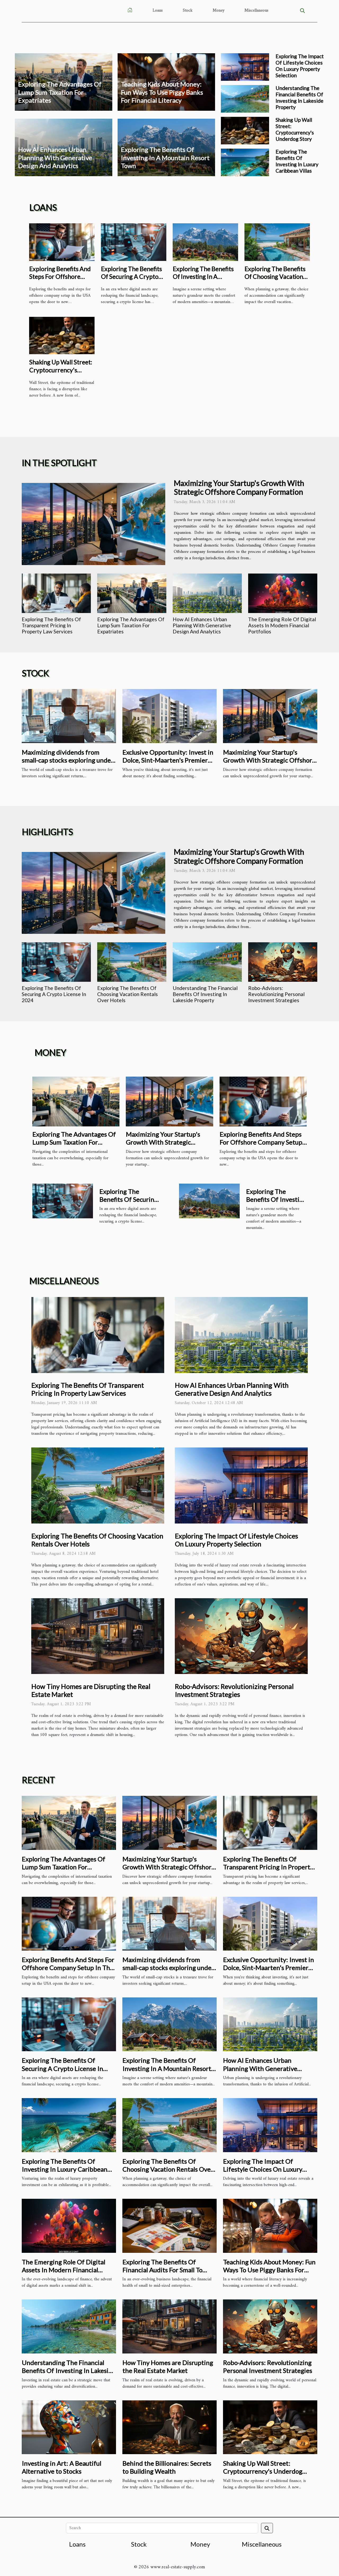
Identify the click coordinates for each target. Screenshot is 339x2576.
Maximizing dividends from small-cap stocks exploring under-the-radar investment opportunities (68, 764)
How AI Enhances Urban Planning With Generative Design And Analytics (55, 158)
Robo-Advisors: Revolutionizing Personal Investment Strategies (276, 994)
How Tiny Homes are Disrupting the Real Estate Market (167, 2366)
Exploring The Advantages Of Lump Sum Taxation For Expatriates (59, 92)
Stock (188, 10)
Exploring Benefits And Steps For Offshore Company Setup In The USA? (60, 280)
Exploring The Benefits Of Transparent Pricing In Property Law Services (51, 625)
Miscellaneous (256, 10)
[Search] (162, 2528)
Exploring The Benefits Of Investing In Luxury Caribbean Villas (296, 161)
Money (218, 10)
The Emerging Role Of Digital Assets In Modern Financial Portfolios (282, 625)
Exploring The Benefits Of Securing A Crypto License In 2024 (131, 276)
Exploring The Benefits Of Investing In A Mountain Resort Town (165, 158)
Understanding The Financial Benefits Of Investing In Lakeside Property (299, 97)
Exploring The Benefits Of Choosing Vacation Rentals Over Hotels (274, 276)
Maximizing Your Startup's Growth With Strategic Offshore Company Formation (239, 488)
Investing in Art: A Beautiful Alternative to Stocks (61, 2467)
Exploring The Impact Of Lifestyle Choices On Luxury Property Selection (299, 65)
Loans (158, 10)
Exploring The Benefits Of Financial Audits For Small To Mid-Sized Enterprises (162, 2270)
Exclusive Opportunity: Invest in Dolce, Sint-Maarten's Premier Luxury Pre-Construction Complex (167, 764)
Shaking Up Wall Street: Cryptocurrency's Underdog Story (294, 129)
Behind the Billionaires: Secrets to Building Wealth (166, 2467)
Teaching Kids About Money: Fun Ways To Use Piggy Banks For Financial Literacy (162, 92)
